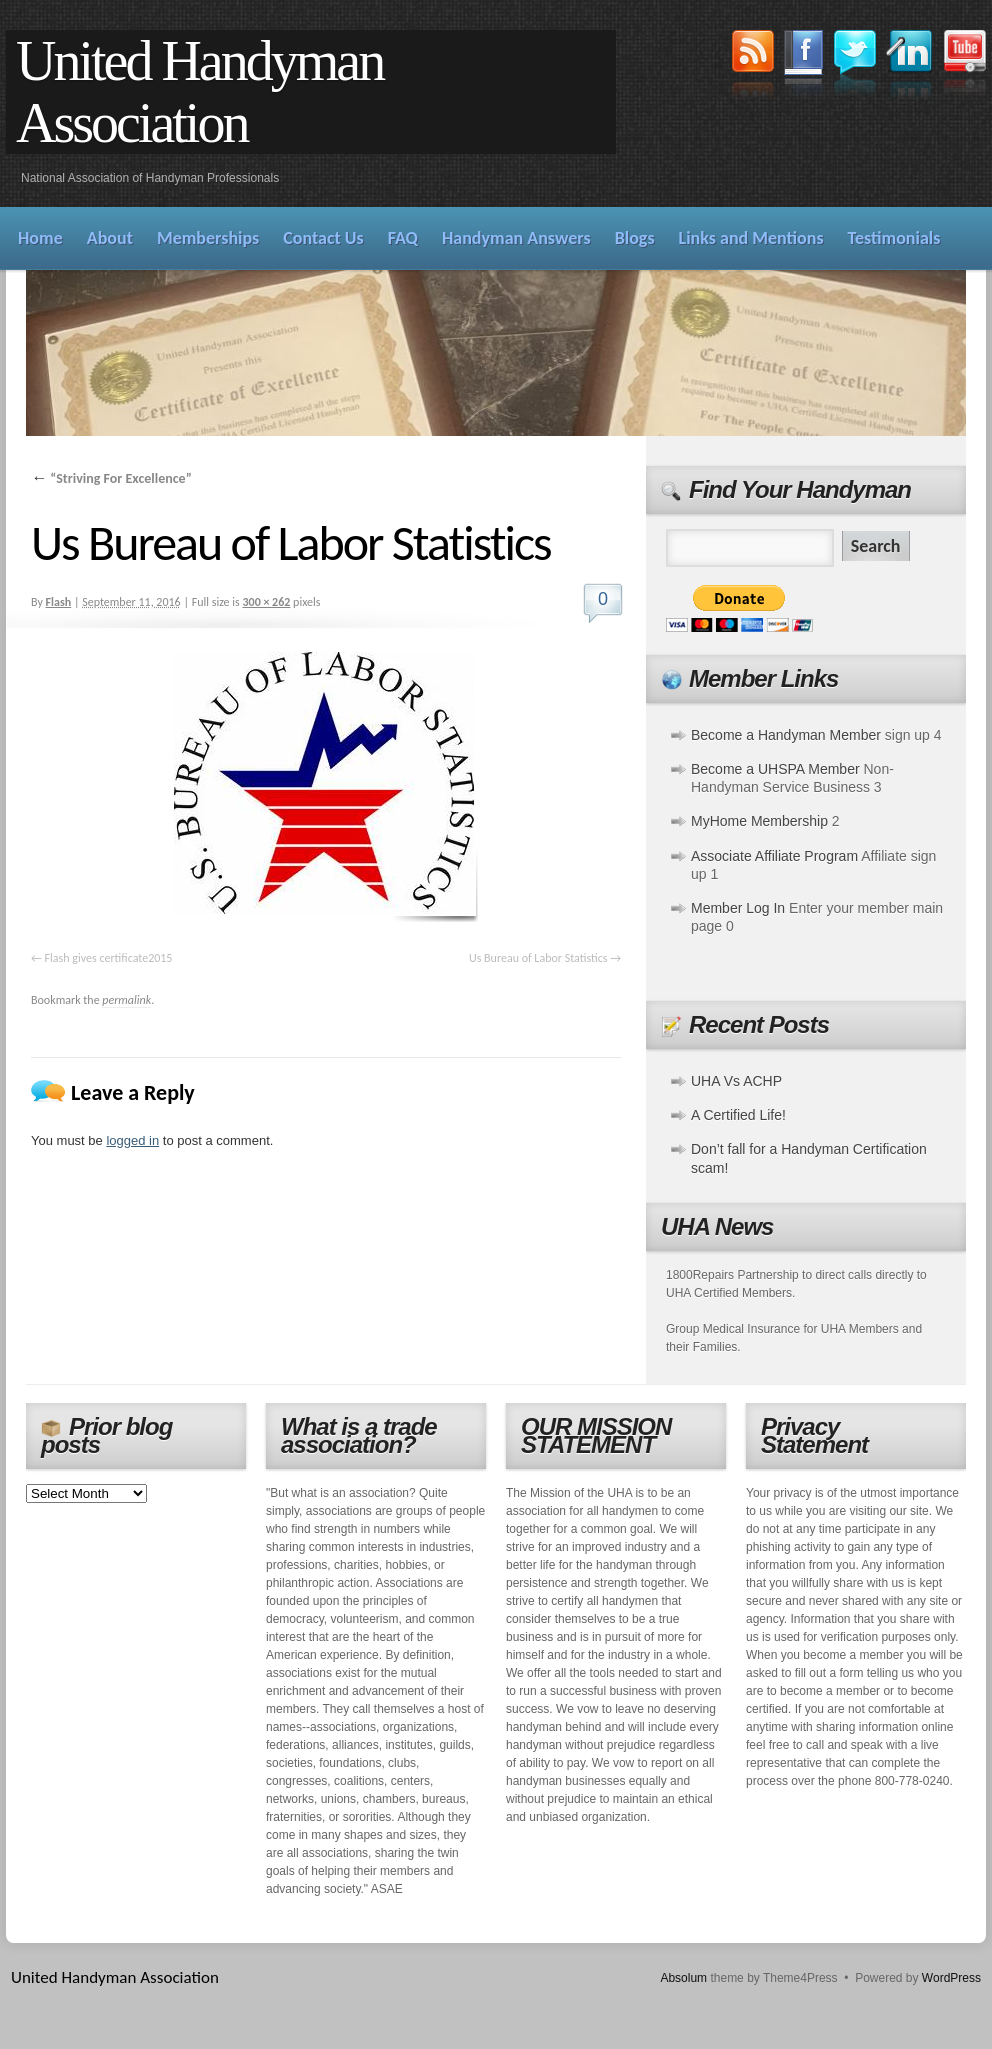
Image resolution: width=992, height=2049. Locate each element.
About (110, 238)
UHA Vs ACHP (736, 1081)
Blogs (635, 238)
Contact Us (323, 238)
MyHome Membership (759, 821)
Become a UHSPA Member (775, 769)
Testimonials (894, 238)
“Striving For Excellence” (111, 478)
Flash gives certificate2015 (109, 958)
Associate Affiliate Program (774, 856)
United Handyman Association (199, 92)
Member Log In (738, 908)
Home (40, 238)
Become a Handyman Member (786, 735)
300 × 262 (266, 602)
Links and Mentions (751, 238)
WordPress (951, 1978)
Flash (59, 602)
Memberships (208, 238)
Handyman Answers (516, 238)
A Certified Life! (738, 1115)
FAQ (403, 238)
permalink (126, 1000)
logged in (132, 1140)
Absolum (683, 1978)
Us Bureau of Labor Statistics (538, 958)
